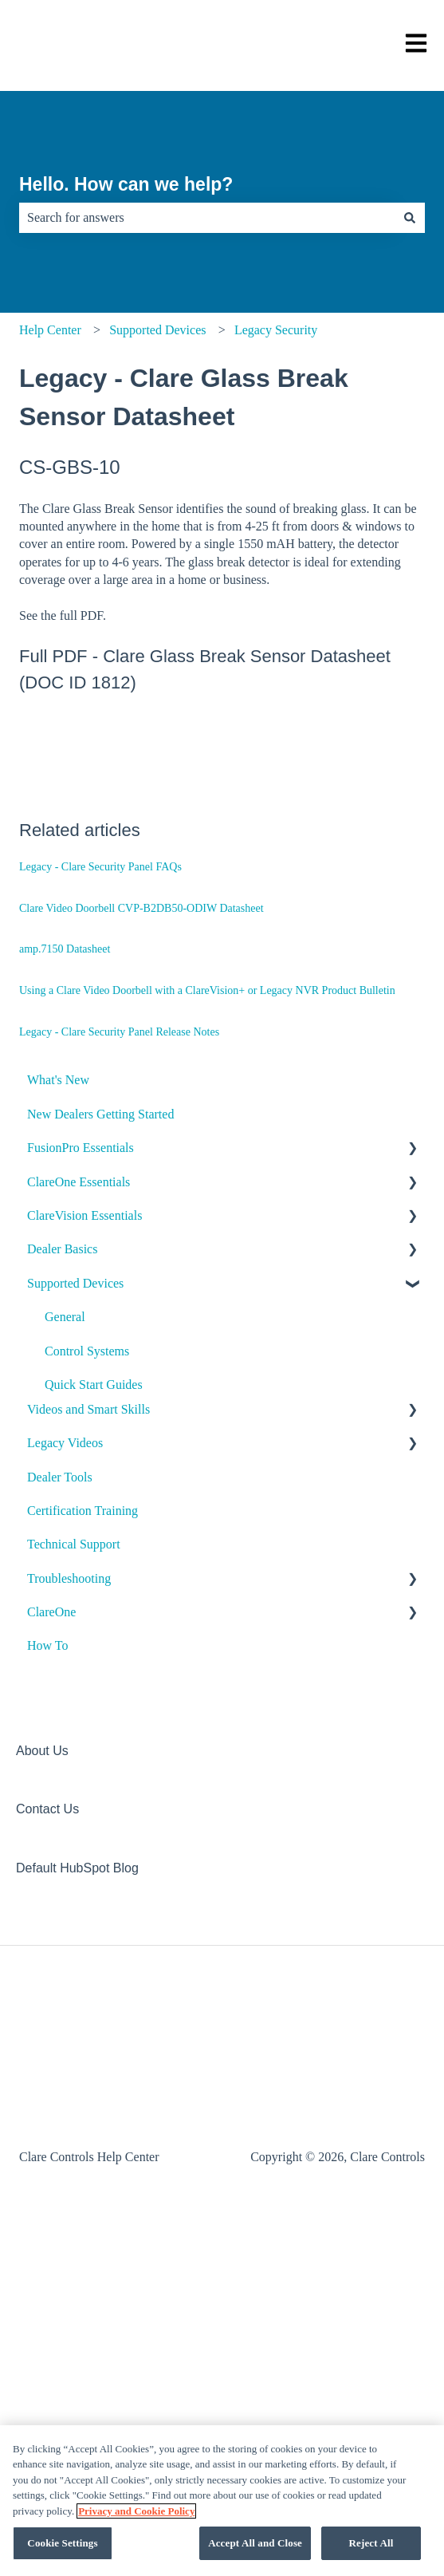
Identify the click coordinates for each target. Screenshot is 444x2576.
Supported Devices (157, 330)
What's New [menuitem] (58, 1080)
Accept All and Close (255, 2543)
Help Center (50, 330)
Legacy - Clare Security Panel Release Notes (119, 1032)
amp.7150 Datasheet (64, 949)
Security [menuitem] (66, 1790)
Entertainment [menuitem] (81, 1655)
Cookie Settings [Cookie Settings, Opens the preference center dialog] (62, 2543)
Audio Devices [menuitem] (83, 1418)
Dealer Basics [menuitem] (62, 1249)
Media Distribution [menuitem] (93, 1756)
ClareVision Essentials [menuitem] (84, 1215)
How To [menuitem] (47, 2263)
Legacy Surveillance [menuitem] (97, 1925)
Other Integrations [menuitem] (91, 1960)
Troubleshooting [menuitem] (69, 2196)
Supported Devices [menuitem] (75, 1283)
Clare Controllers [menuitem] (89, 1452)
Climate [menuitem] (65, 1587)
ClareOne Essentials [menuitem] (78, 1182)
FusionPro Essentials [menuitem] (80, 1147)
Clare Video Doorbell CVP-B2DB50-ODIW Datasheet (141, 908)
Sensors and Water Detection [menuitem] (118, 1857)
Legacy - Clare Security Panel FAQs (100, 867)
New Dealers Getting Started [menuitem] (100, 1114)
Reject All (371, 2543)
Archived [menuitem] (68, 1993)
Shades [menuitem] (63, 1892)
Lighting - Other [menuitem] (86, 1723)
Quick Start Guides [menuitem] (94, 1384)
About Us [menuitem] (42, 2369)
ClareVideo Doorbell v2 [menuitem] (106, 1553)
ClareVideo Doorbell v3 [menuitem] (106, 1520)
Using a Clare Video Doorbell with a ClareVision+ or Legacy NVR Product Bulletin (207, 990)
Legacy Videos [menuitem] (65, 2061)
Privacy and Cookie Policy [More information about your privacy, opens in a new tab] (136, 2511)
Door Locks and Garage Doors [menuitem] (123, 1621)
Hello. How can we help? (126, 184)
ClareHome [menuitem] (74, 1486)
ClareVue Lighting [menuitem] (92, 1689)
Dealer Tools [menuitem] (59, 2094)
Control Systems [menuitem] (87, 1351)
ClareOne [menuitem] (51, 2230)
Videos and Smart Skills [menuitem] (88, 2027)
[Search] (410, 218)
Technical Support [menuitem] (73, 2162)
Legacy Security (275, 330)
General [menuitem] (65, 1317)
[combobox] (207, 218)
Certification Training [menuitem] (82, 2129)
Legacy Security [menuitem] (88, 1824)
